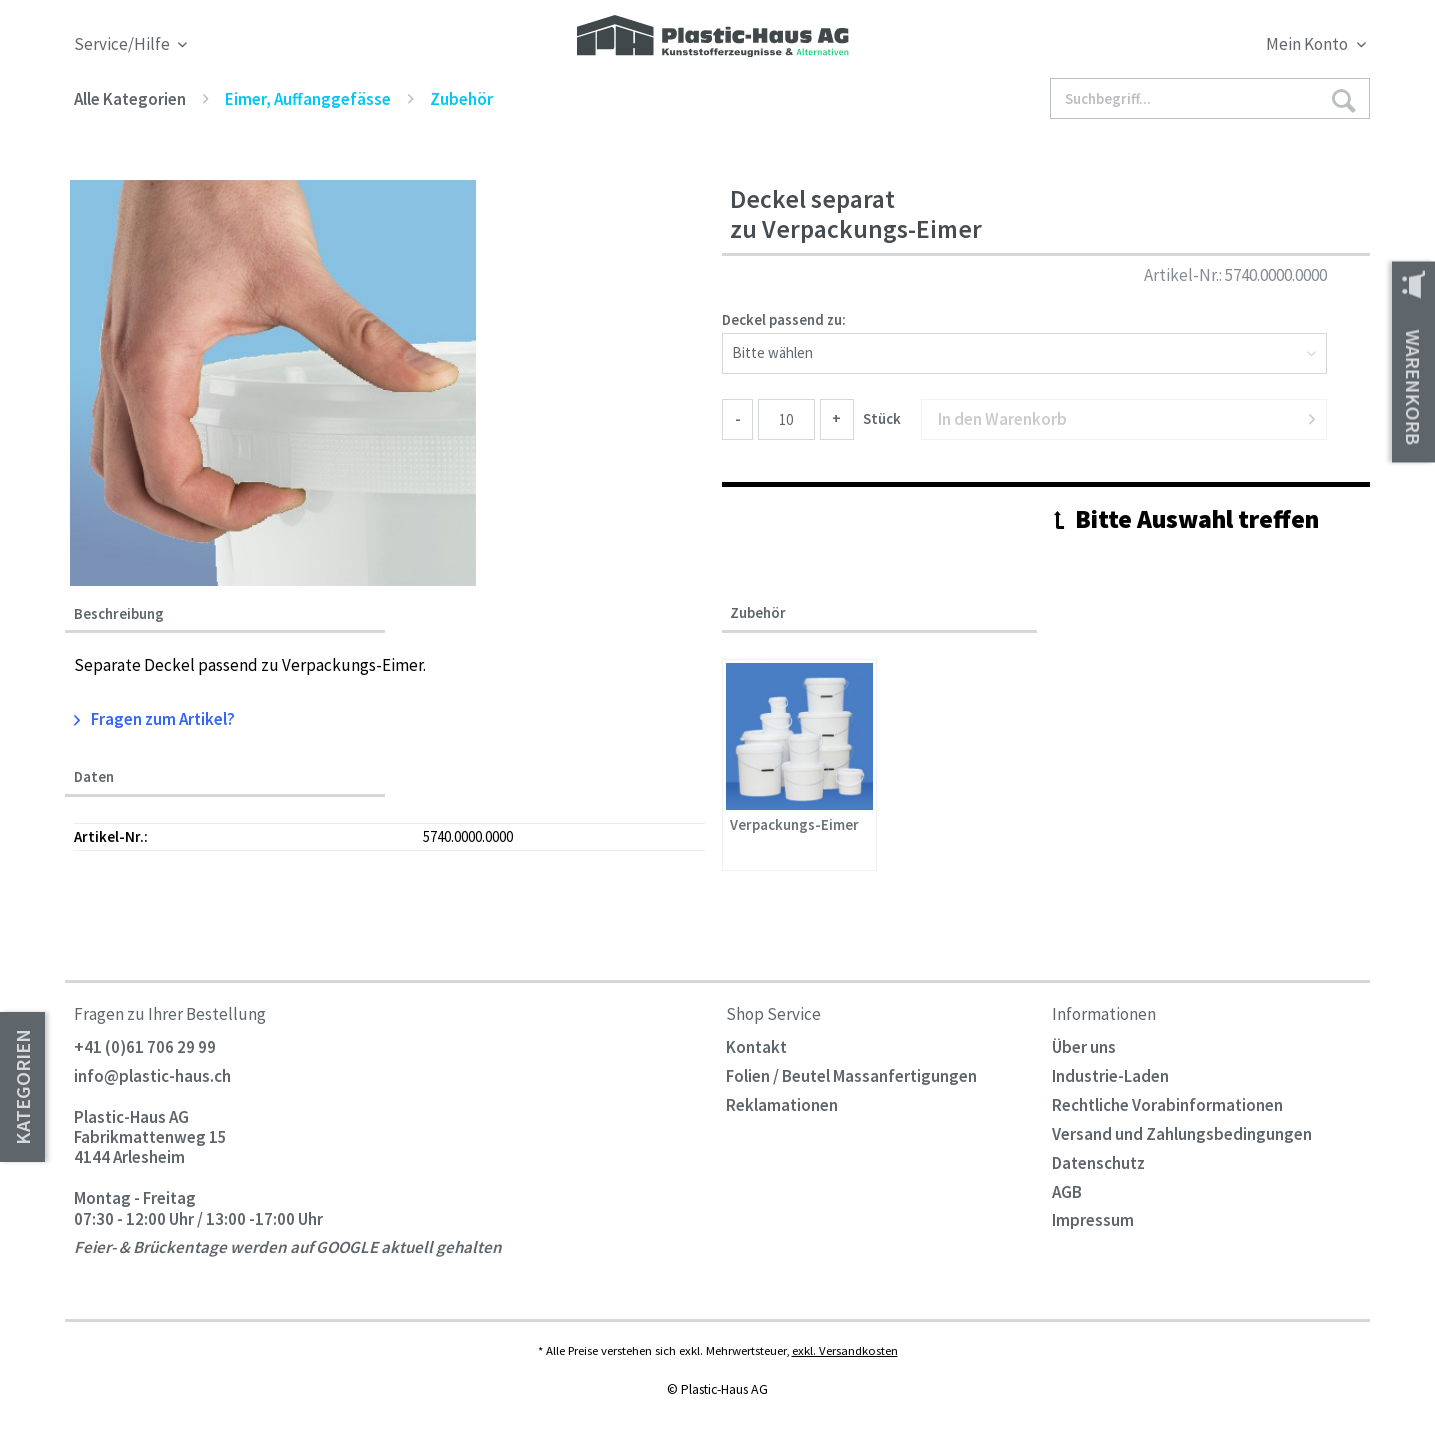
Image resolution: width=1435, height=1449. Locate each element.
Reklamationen (782, 1105)
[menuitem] (1206, 47)
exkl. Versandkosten (845, 1350)
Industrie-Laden (1110, 1076)
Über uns (1084, 1047)
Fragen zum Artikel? (155, 719)
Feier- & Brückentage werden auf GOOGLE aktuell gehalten (288, 1248)
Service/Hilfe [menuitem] (123, 44)
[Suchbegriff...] (1210, 98)
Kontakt (756, 1047)
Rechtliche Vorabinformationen (1167, 1105)
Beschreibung (119, 614)
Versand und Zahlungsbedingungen (1182, 1134)
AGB (1067, 1192)
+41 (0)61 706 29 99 (145, 1047)
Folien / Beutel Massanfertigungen (851, 1076)
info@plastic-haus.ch (152, 1076)
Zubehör (758, 612)
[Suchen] (1343, 99)
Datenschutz (1098, 1163)
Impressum (1093, 1220)
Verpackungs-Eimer (794, 825)
